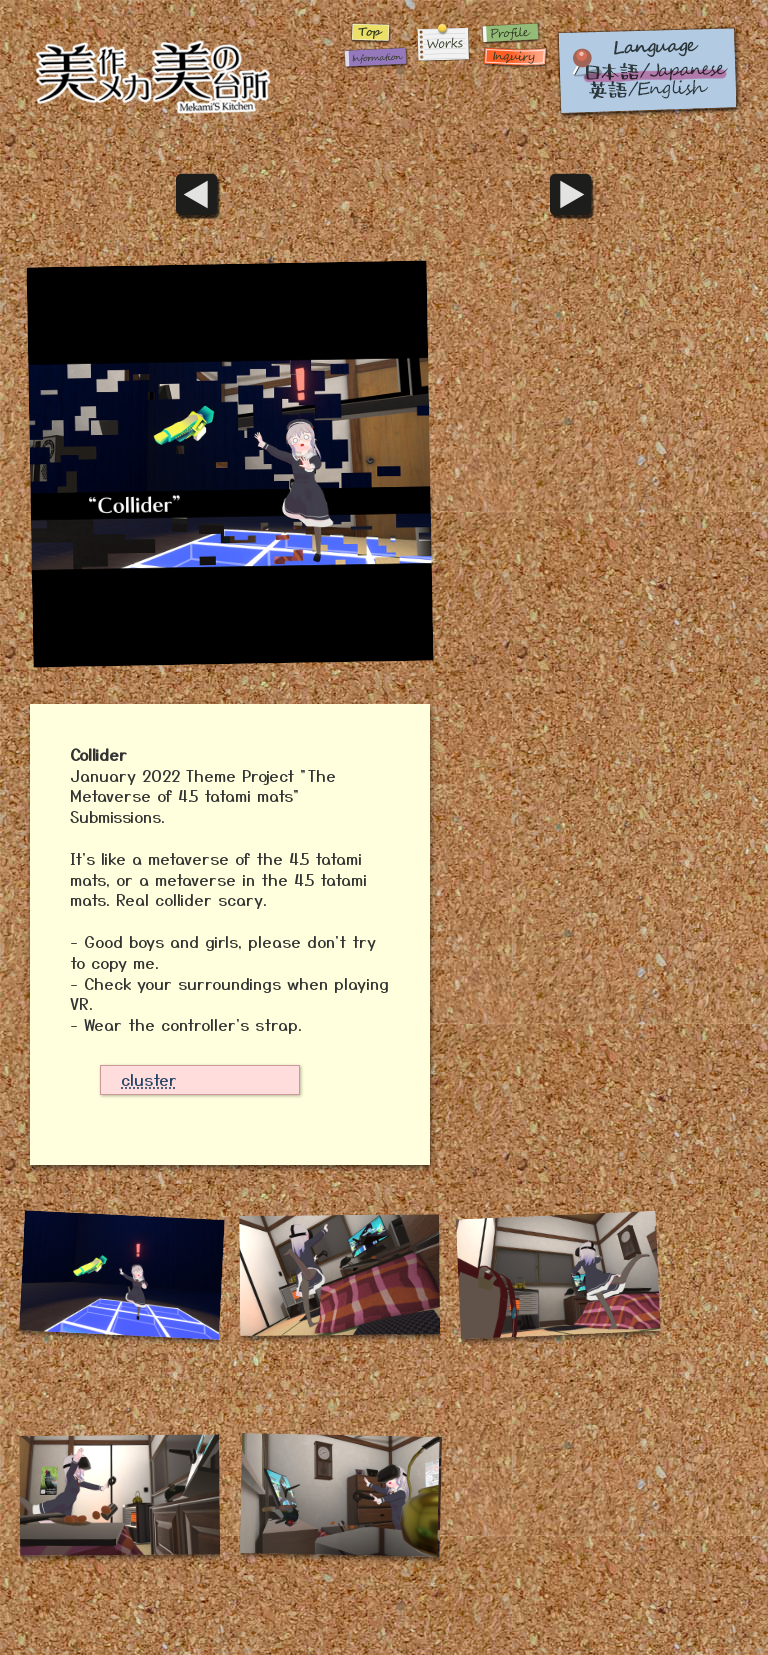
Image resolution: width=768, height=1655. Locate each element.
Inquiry (513, 57)
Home (179, 70)
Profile (513, 32)
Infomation (373, 57)
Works (443, 45)
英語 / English (648, 70)
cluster (149, 1079)
